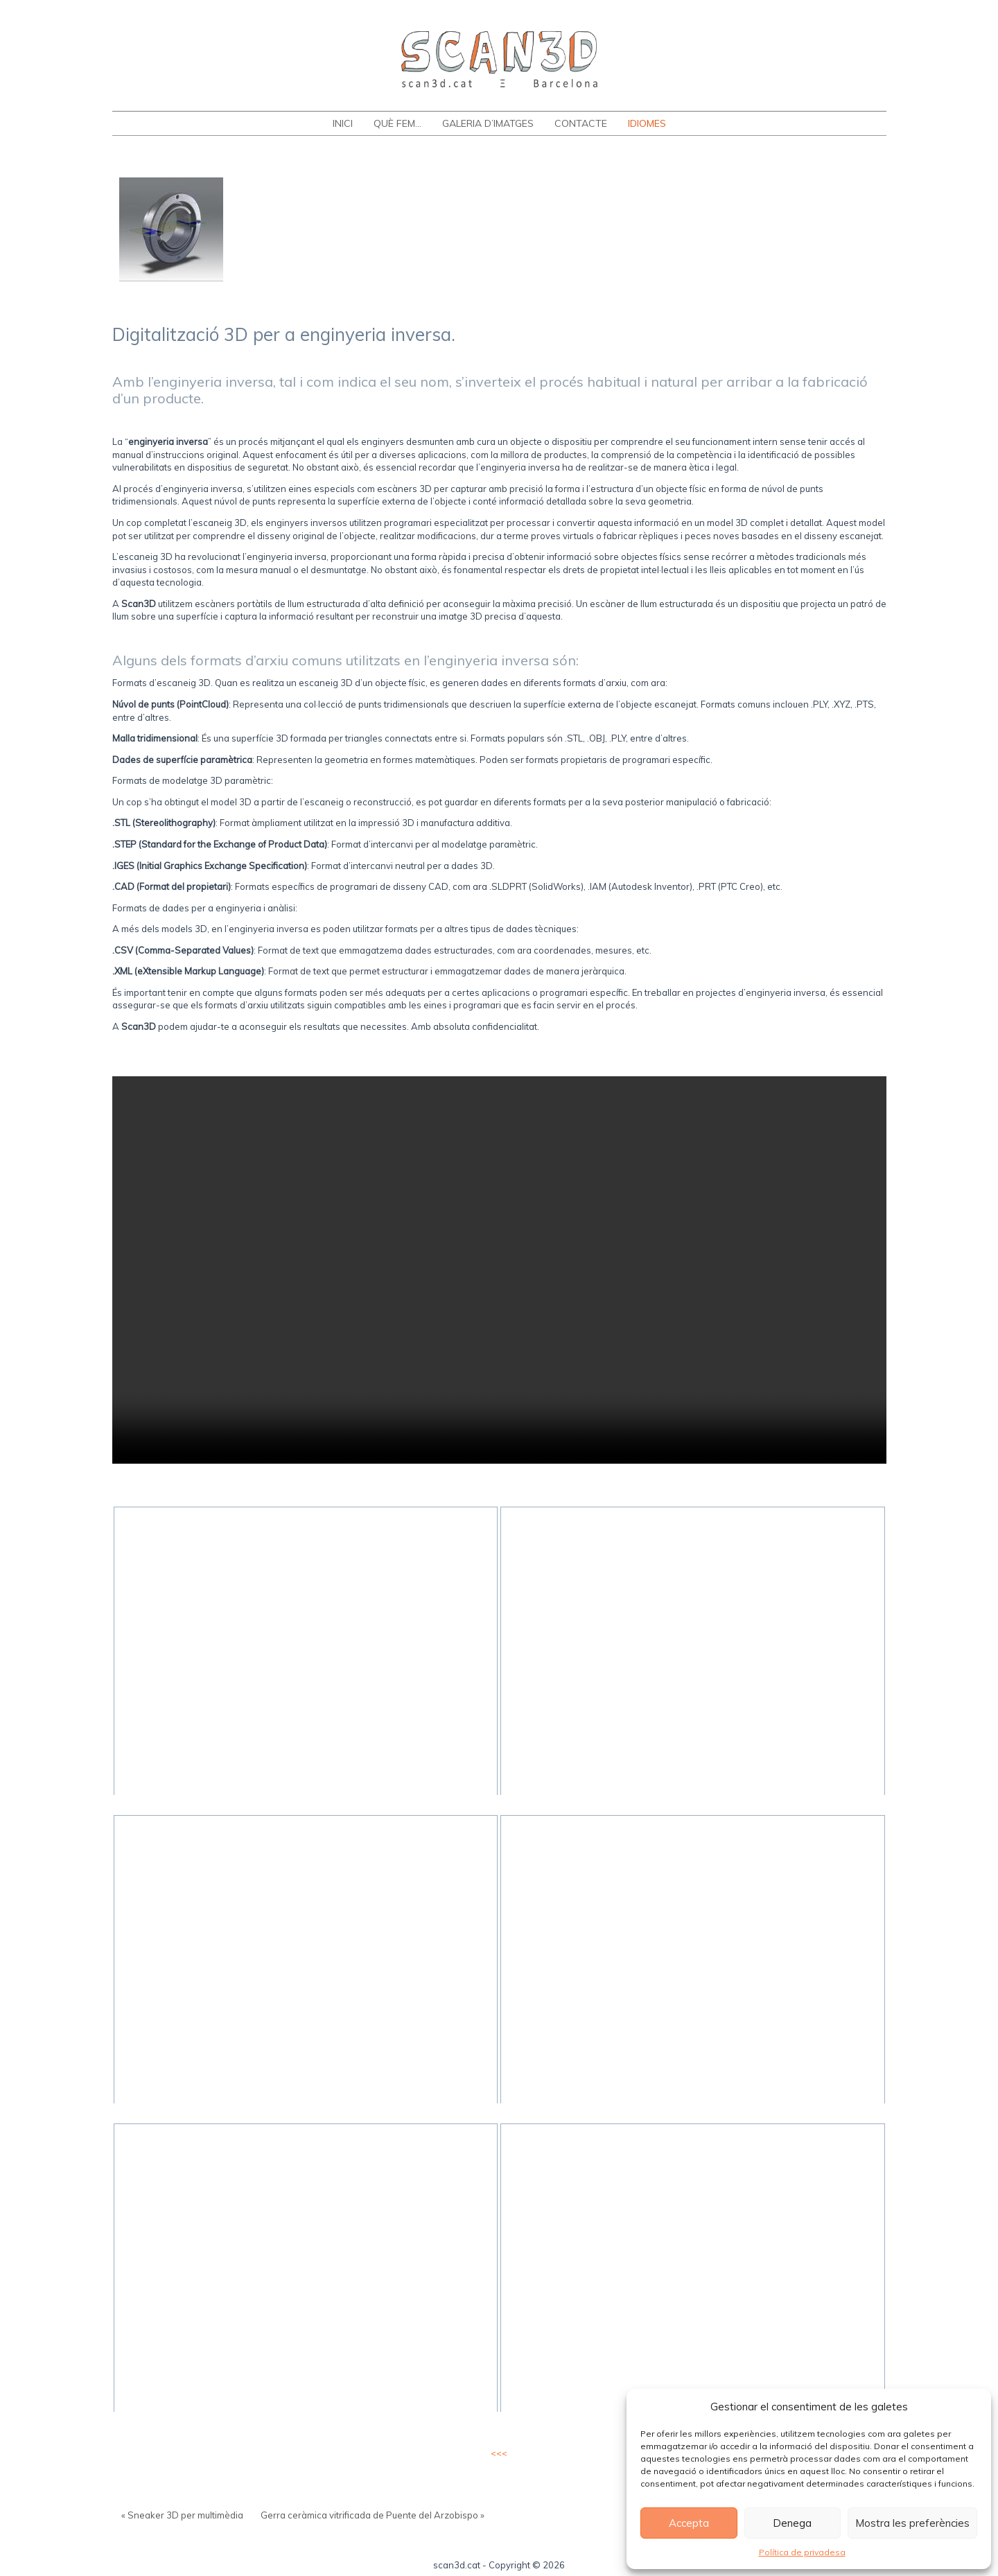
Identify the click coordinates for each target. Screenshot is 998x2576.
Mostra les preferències (912, 2523)
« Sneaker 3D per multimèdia (182, 2515)
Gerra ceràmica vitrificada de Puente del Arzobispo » (372, 2515)
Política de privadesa (802, 2552)
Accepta (689, 2523)
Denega (792, 2523)
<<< (499, 2453)
